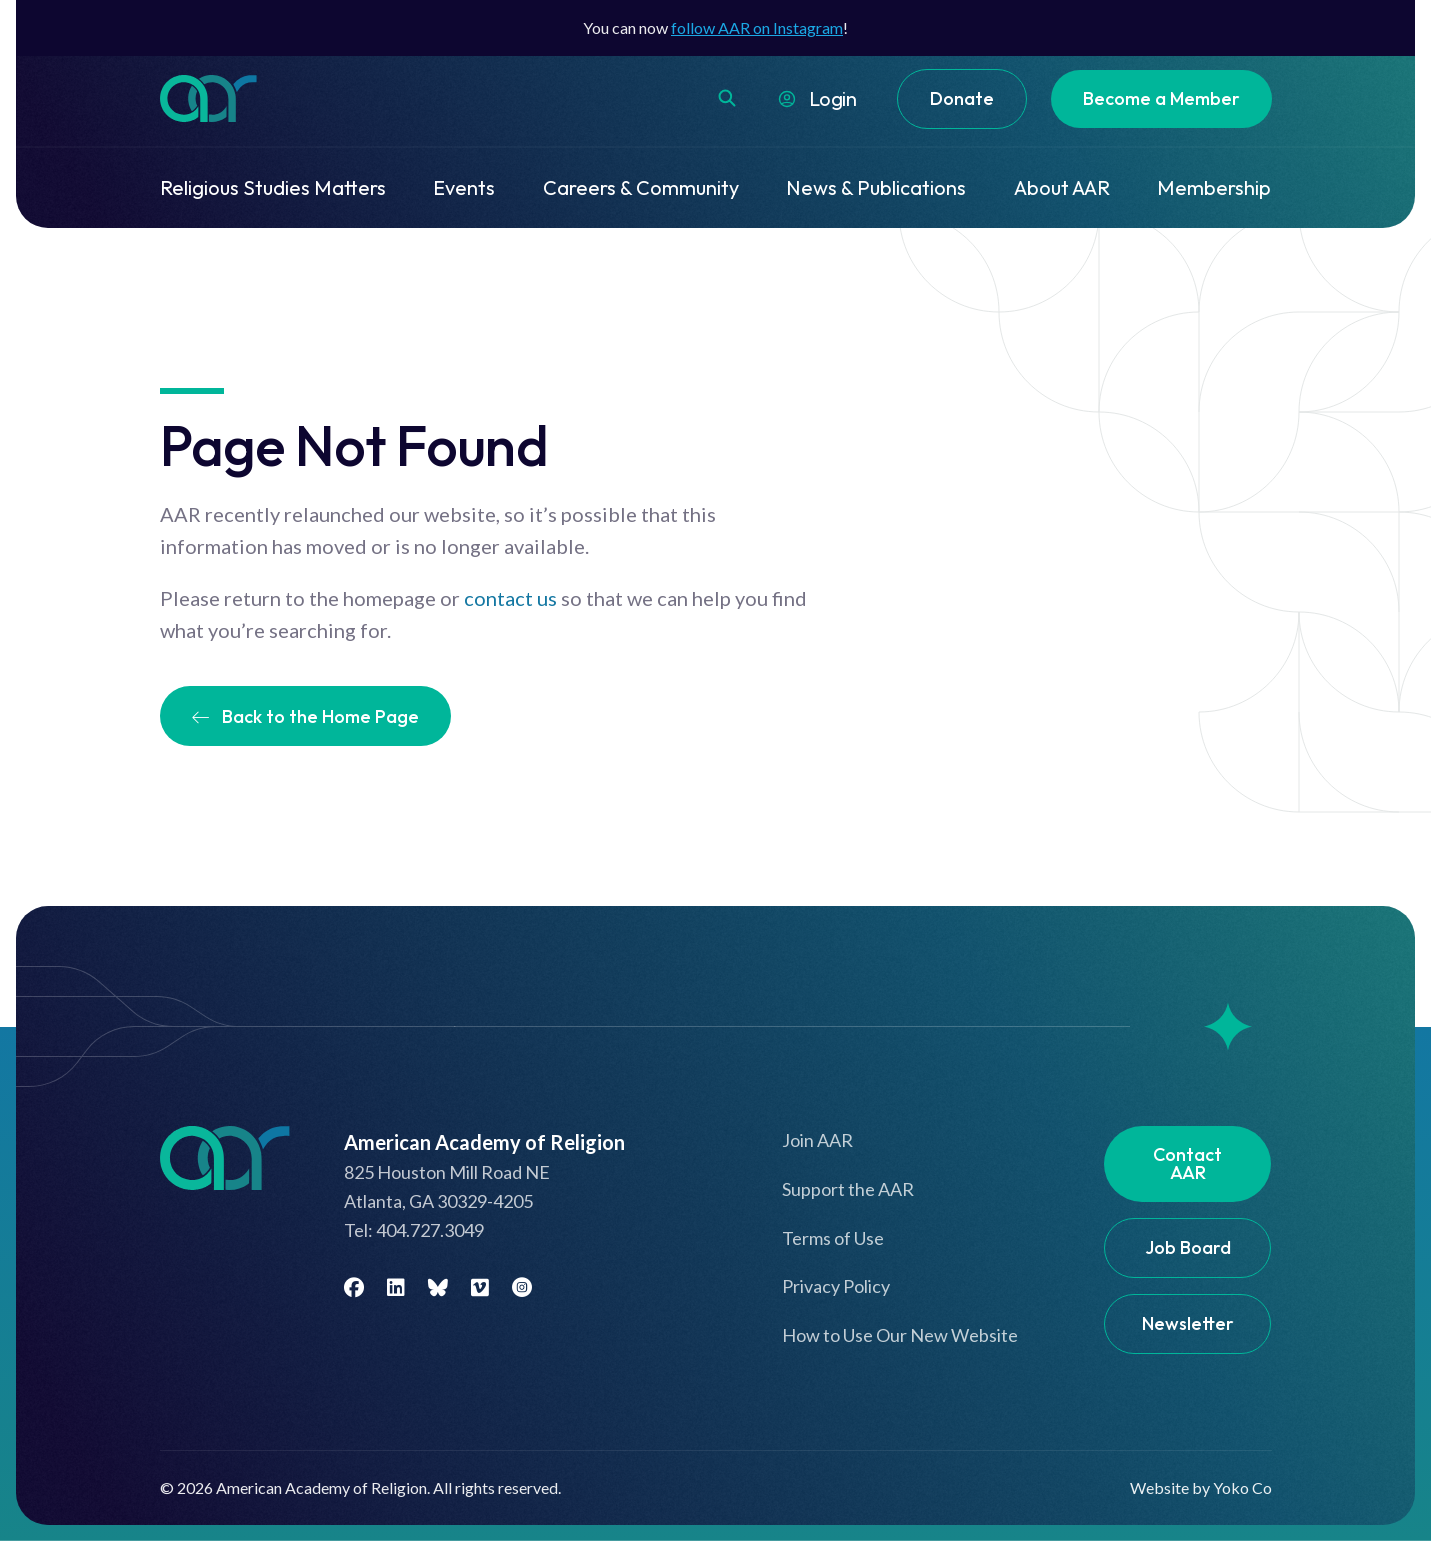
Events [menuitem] (464, 187)
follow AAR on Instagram (757, 27)
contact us (510, 598)
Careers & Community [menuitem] (641, 187)
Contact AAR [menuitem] (1187, 1163)
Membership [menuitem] (1214, 187)
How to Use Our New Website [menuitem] (900, 1335)
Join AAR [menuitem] (817, 1140)
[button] (727, 98)
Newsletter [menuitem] (1188, 1323)
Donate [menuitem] (962, 98)
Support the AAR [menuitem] (848, 1189)
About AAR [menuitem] (1062, 187)
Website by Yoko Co (1201, 1487)
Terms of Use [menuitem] (833, 1238)
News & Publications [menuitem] (876, 187)
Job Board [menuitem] (1188, 1247)
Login (833, 98)
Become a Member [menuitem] (1161, 98)
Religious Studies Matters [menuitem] (273, 187)
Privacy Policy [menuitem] (836, 1286)
